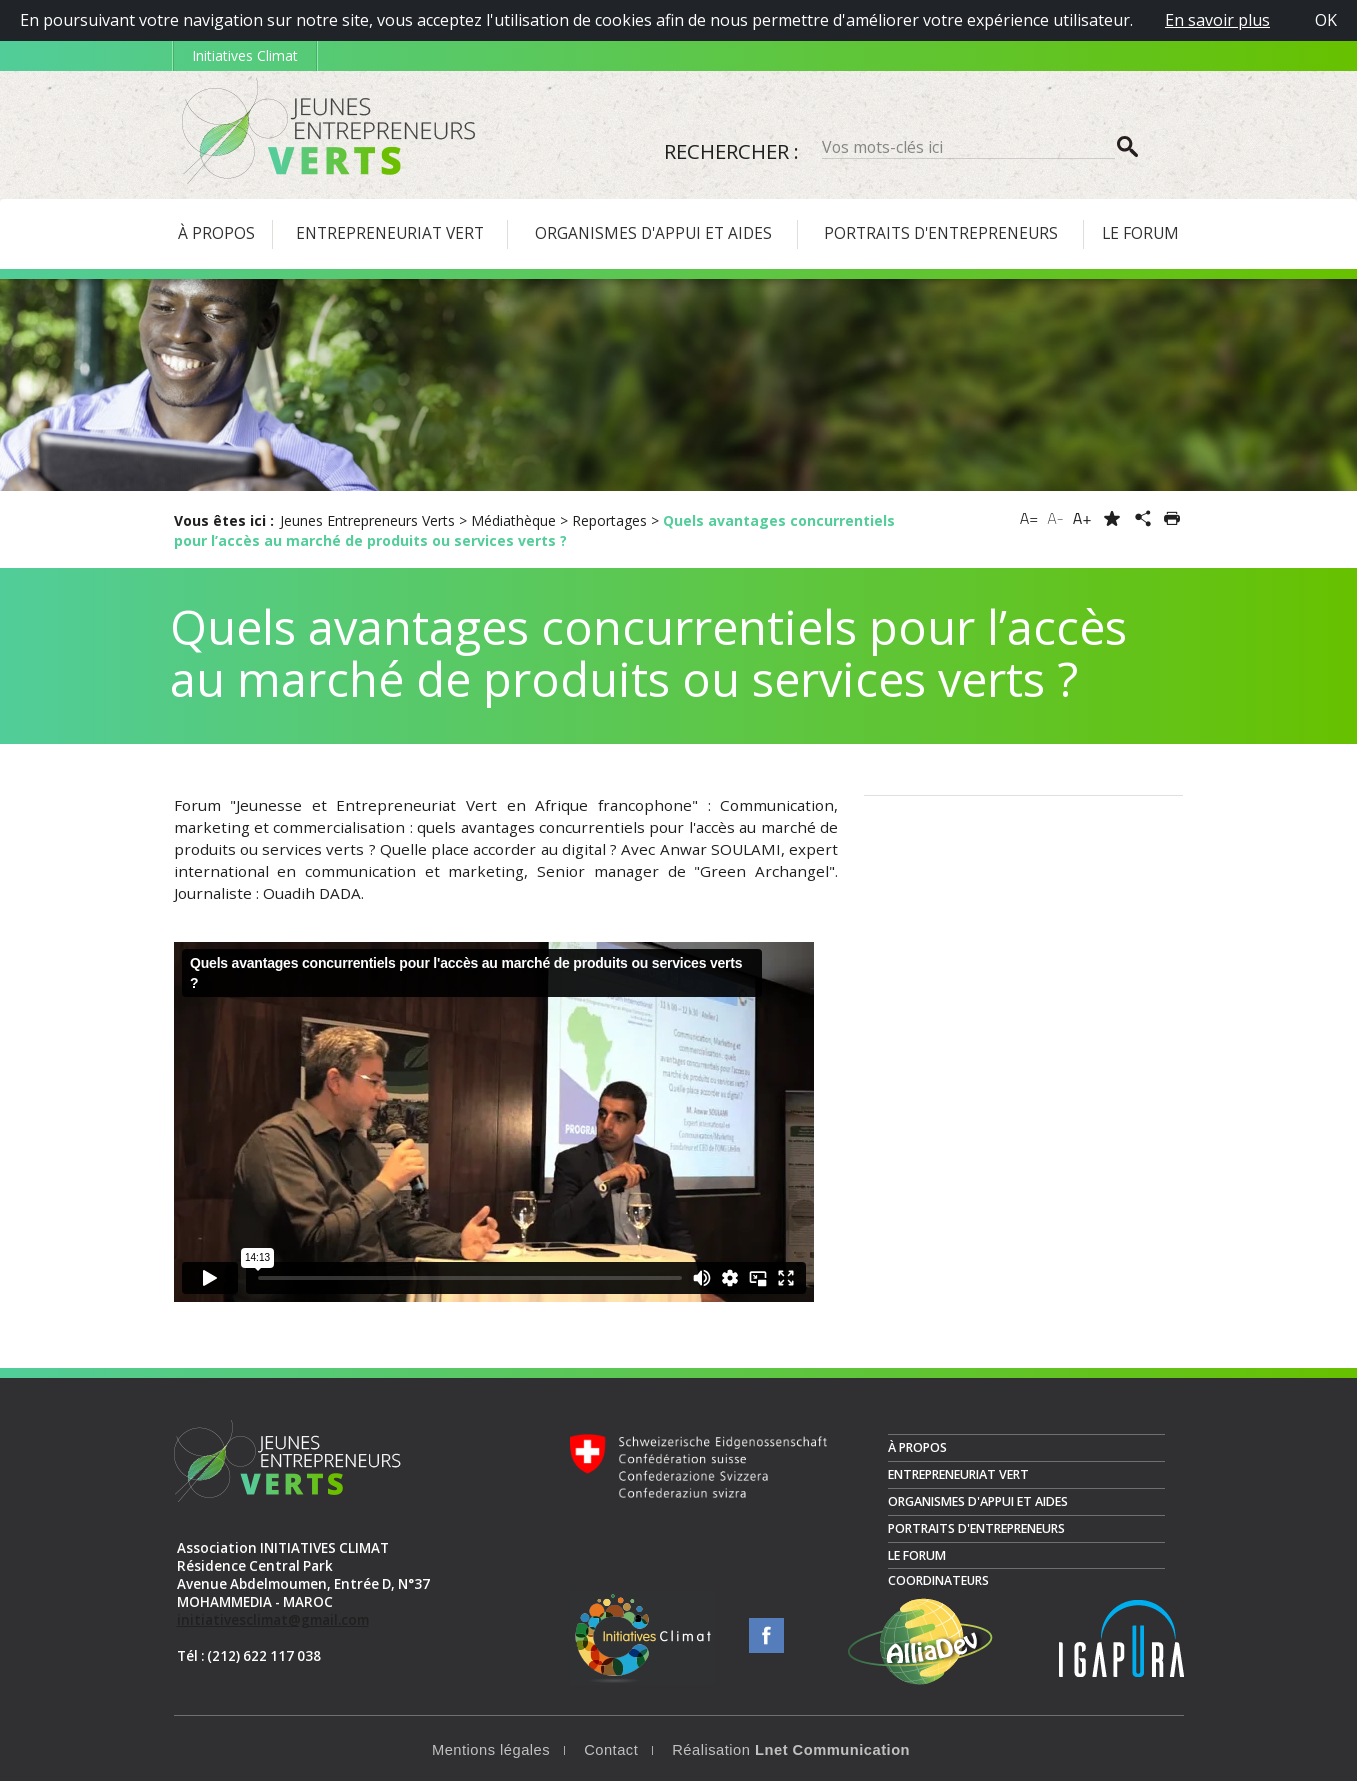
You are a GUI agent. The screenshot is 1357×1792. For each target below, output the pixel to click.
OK (1326, 20)
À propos (917, 1458)
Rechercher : (731, 151)
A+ (1082, 518)
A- (1055, 518)
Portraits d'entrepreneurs (976, 1539)
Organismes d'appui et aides (978, 1512)
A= (1029, 518)
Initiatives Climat (245, 55)
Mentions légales (491, 1761)
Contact (611, 1761)
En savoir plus (1217, 20)
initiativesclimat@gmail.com (273, 1631)
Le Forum (917, 1566)
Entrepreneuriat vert (958, 1485)
